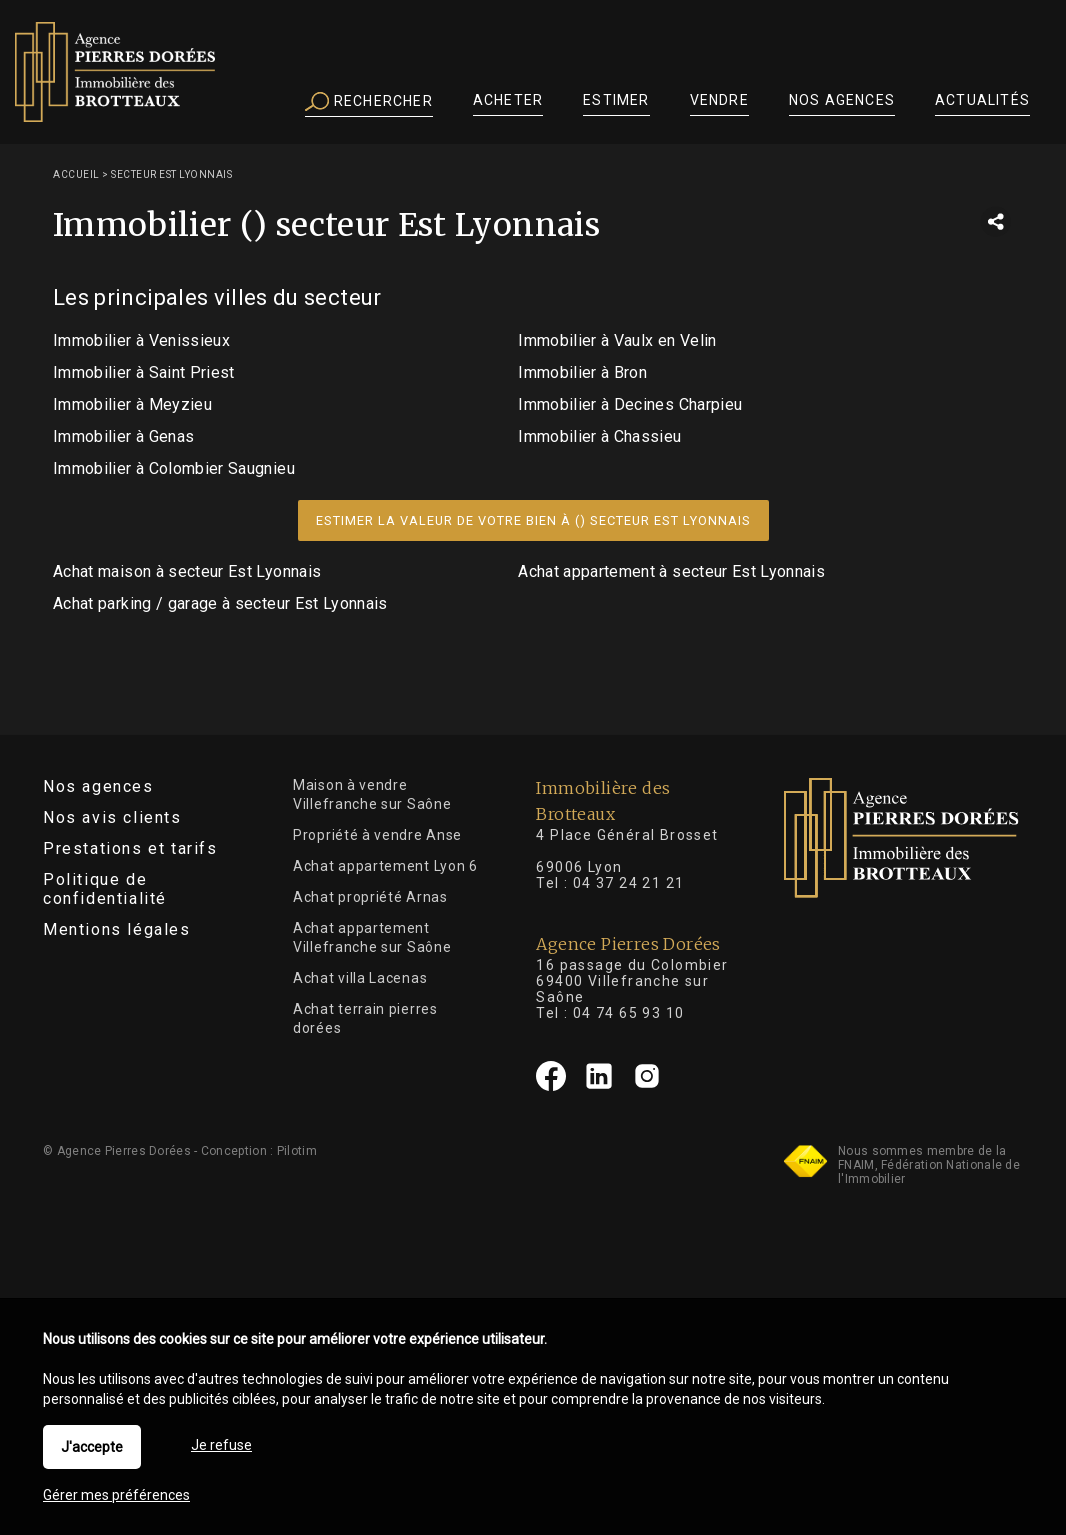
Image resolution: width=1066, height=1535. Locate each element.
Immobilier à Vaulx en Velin (617, 340)
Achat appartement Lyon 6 (385, 866)
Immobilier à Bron (582, 372)
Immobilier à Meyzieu (132, 404)
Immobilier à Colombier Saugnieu (174, 468)
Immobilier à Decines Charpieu (630, 404)
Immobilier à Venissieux (141, 340)
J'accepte (92, 1447)
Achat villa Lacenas (360, 978)
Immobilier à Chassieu (599, 436)
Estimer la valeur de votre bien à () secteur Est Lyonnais (533, 520)
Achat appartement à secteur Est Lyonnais (671, 571)
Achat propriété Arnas (370, 897)
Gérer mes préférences (116, 1495)
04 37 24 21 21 (629, 883)
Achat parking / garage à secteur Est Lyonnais (220, 603)
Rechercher (369, 102)
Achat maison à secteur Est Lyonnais (187, 571)
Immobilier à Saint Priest (144, 372)
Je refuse (221, 1445)
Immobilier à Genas (123, 436)
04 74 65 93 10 (629, 1013)
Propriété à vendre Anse (377, 835)
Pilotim (297, 1151)
